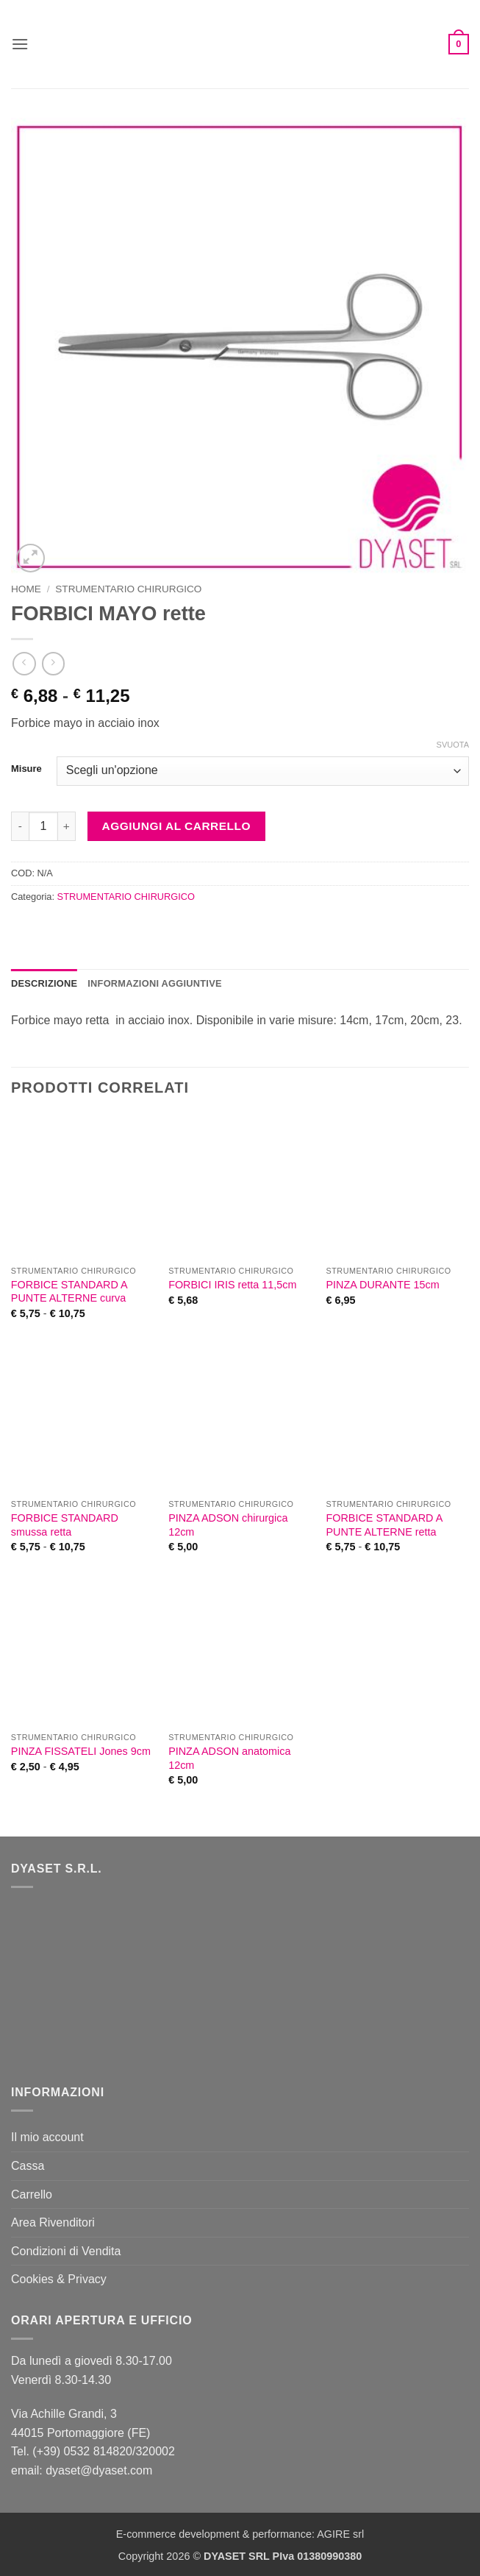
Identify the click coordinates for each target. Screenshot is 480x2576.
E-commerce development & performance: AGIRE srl (240, 2534)
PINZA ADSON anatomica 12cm (229, 1758)
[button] (20, 44)
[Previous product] (53, 663)
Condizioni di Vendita (66, 2251)
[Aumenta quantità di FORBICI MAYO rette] (67, 826)
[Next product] (23, 663)
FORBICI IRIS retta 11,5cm (232, 1285)
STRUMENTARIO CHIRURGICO (128, 589)
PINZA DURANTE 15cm (382, 1285)
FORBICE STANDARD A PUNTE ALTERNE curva (69, 1292)
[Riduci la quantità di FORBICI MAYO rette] (20, 826)
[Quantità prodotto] (43, 826)
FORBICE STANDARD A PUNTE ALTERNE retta (384, 1525)
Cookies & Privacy (59, 2279)
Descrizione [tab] (44, 983)
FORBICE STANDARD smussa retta (64, 1525)
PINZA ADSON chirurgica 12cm (227, 1525)
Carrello (31, 2194)
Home (26, 589)
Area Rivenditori (53, 2222)
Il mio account (47, 2137)
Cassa (27, 2166)
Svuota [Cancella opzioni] (453, 744)
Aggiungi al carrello (176, 826)
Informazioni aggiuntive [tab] (154, 983)
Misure (26, 769)
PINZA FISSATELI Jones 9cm (81, 1751)
